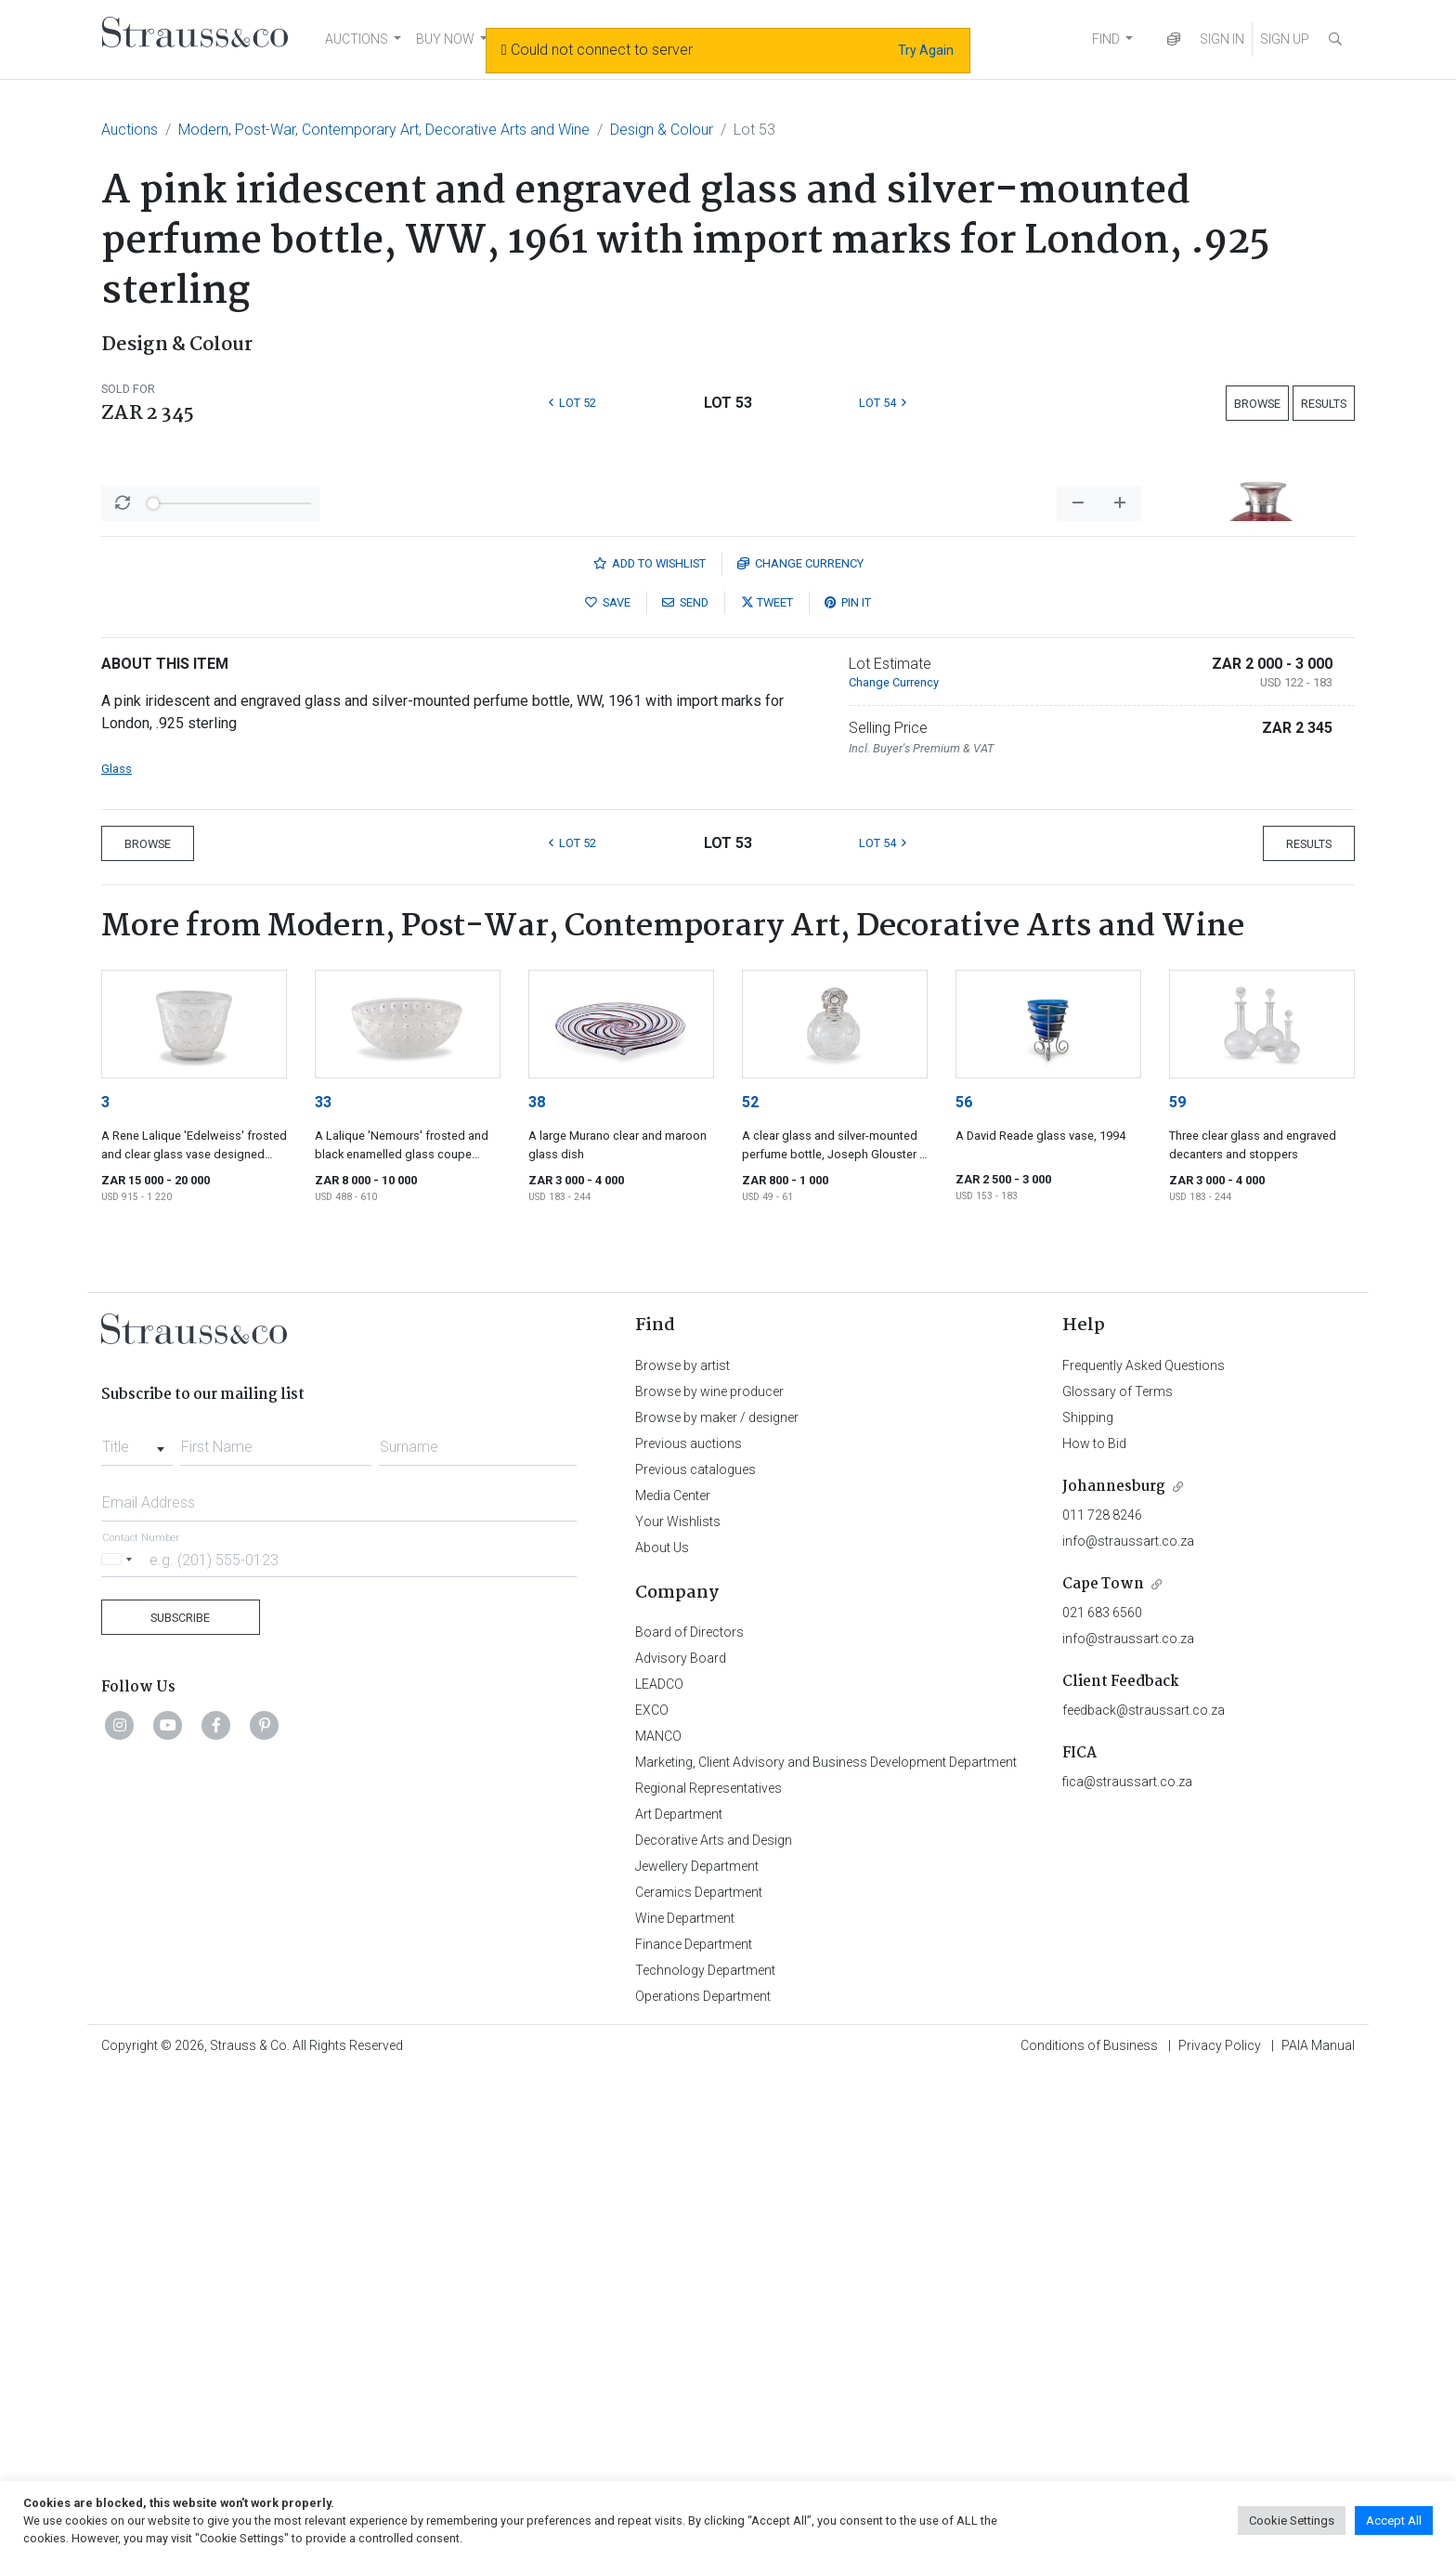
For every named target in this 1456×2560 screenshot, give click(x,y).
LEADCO (659, 2170)
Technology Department (705, 2456)
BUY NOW (445, 39)
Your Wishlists (678, 2008)
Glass (116, 1255)
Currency (800, 1050)
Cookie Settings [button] (1291, 2520)
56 (964, 1589)
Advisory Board (680, 2144)
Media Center (672, 1982)
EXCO (652, 2196)
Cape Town (1103, 2071)
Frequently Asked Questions (1143, 1852)
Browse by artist (682, 1852)
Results (1323, 404)
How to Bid (1094, 1930)
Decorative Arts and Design (713, 2326)
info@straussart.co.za (1128, 2027)
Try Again (926, 50)
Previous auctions (688, 1930)
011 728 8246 (1102, 2001)
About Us (662, 2034)
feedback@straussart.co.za (1143, 2196)
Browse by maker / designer (717, 1904)
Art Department (678, 2300)
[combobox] (137, 1928)
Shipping (1087, 1904)
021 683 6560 (1102, 2099)
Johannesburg (1113, 1973)
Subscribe (180, 2104)
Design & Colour (661, 129)
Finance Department (693, 2430)
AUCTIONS (356, 39)
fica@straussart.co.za (1127, 2268)
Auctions (129, 129)
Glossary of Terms (1117, 1878)
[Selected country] (119, 2046)
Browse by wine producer (709, 1878)
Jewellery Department (697, 2352)
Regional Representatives (708, 2274)
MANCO (658, 2222)
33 (323, 1589)
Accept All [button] (1394, 2520)
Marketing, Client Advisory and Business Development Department (826, 2248)
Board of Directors (689, 2118)
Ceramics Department (698, 2378)
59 (1177, 1589)
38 (536, 1589)
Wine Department (684, 2404)
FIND (1106, 39)
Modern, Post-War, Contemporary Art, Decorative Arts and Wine (384, 129)
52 (750, 1589)
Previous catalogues (695, 1956)
